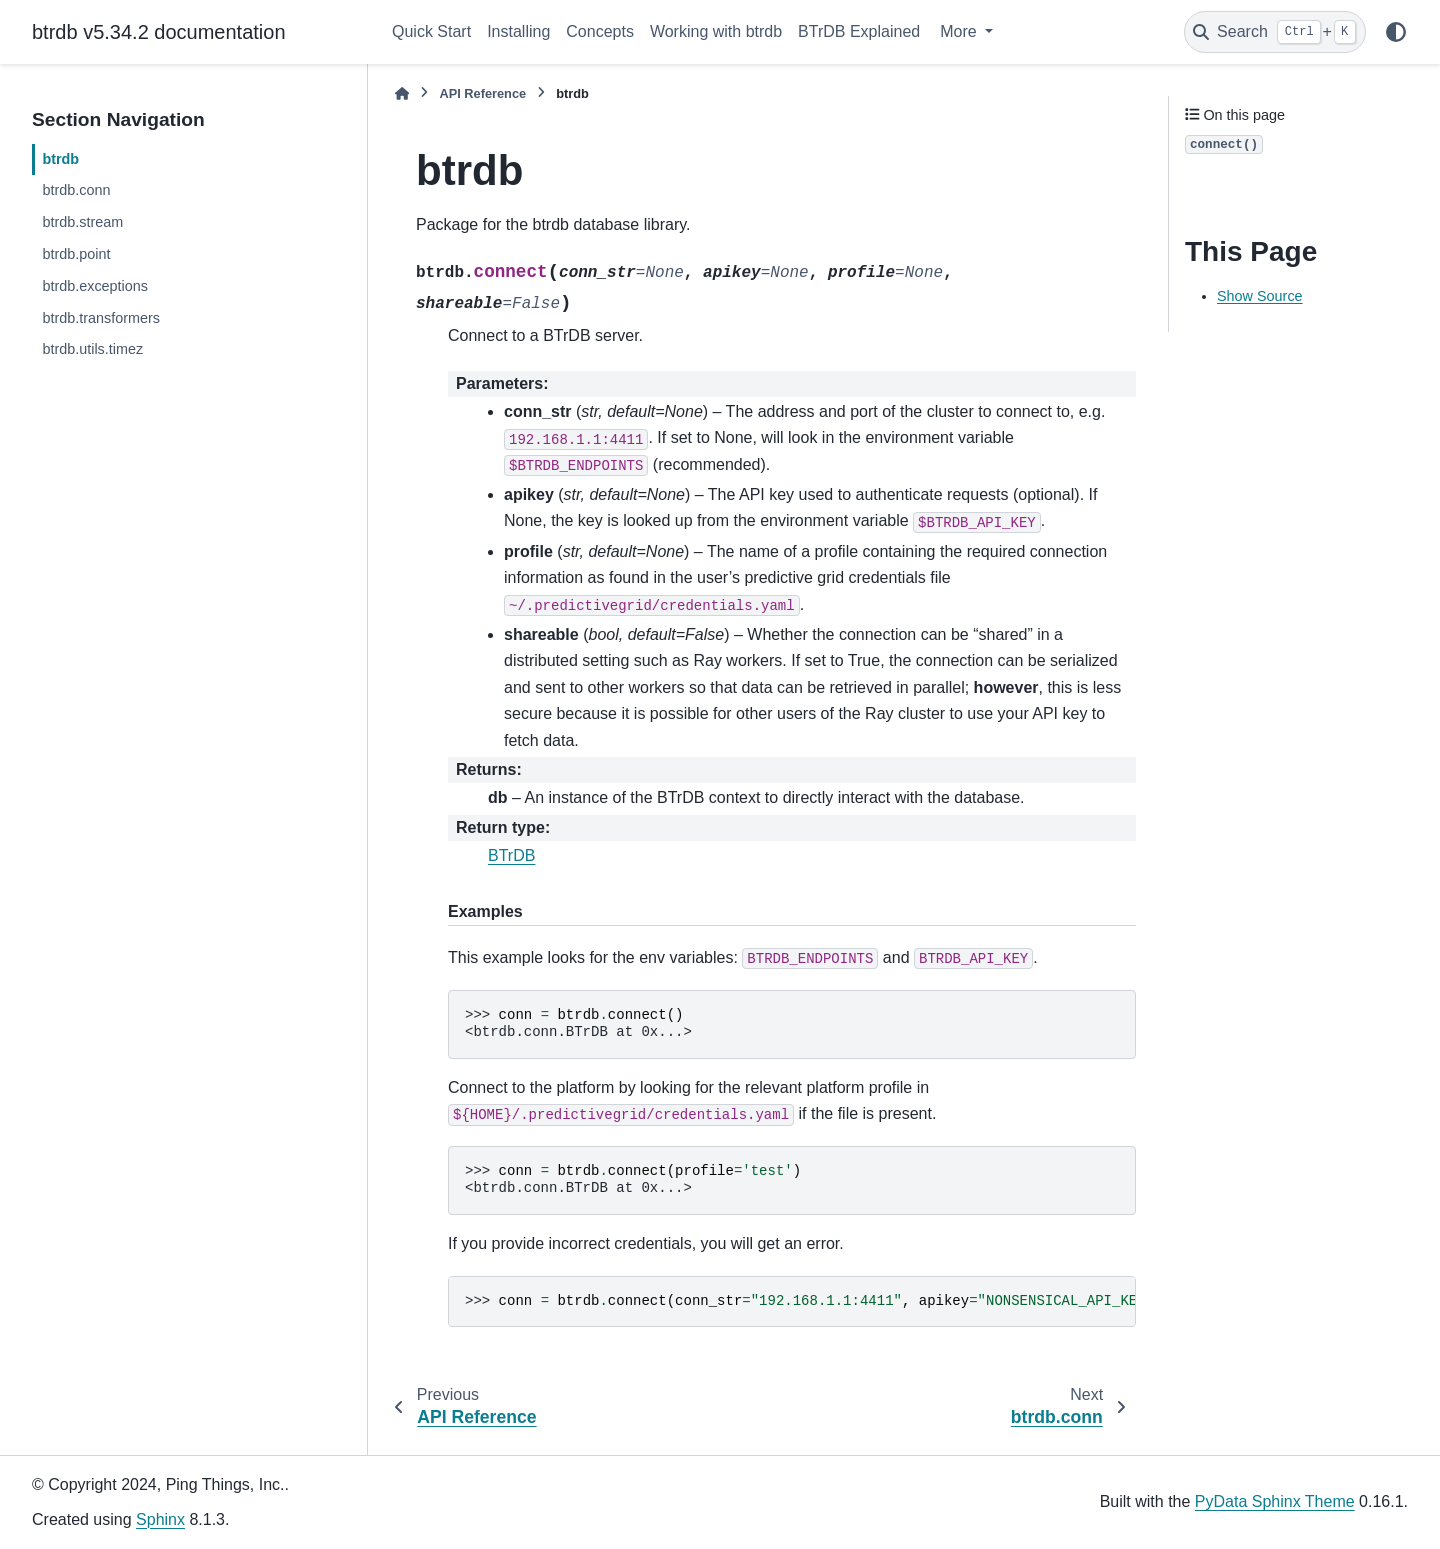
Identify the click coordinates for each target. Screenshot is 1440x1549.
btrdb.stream (82, 222)
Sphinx (160, 1519)
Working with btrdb (716, 31)
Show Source (1260, 296)
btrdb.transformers (101, 318)
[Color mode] (1396, 32)
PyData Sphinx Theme (1275, 1501)
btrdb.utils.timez (92, 349)
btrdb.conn (76, 190)
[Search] (1275, 32)
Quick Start (431, 31)
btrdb (60, 159)
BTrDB (511, 855)
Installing (518, 31)
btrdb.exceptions (95, 286)
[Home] (402, 93)
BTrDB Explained (859, 31)
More (960, 31)
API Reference (482, 93)
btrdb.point (76, 254)
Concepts (600, 31)
